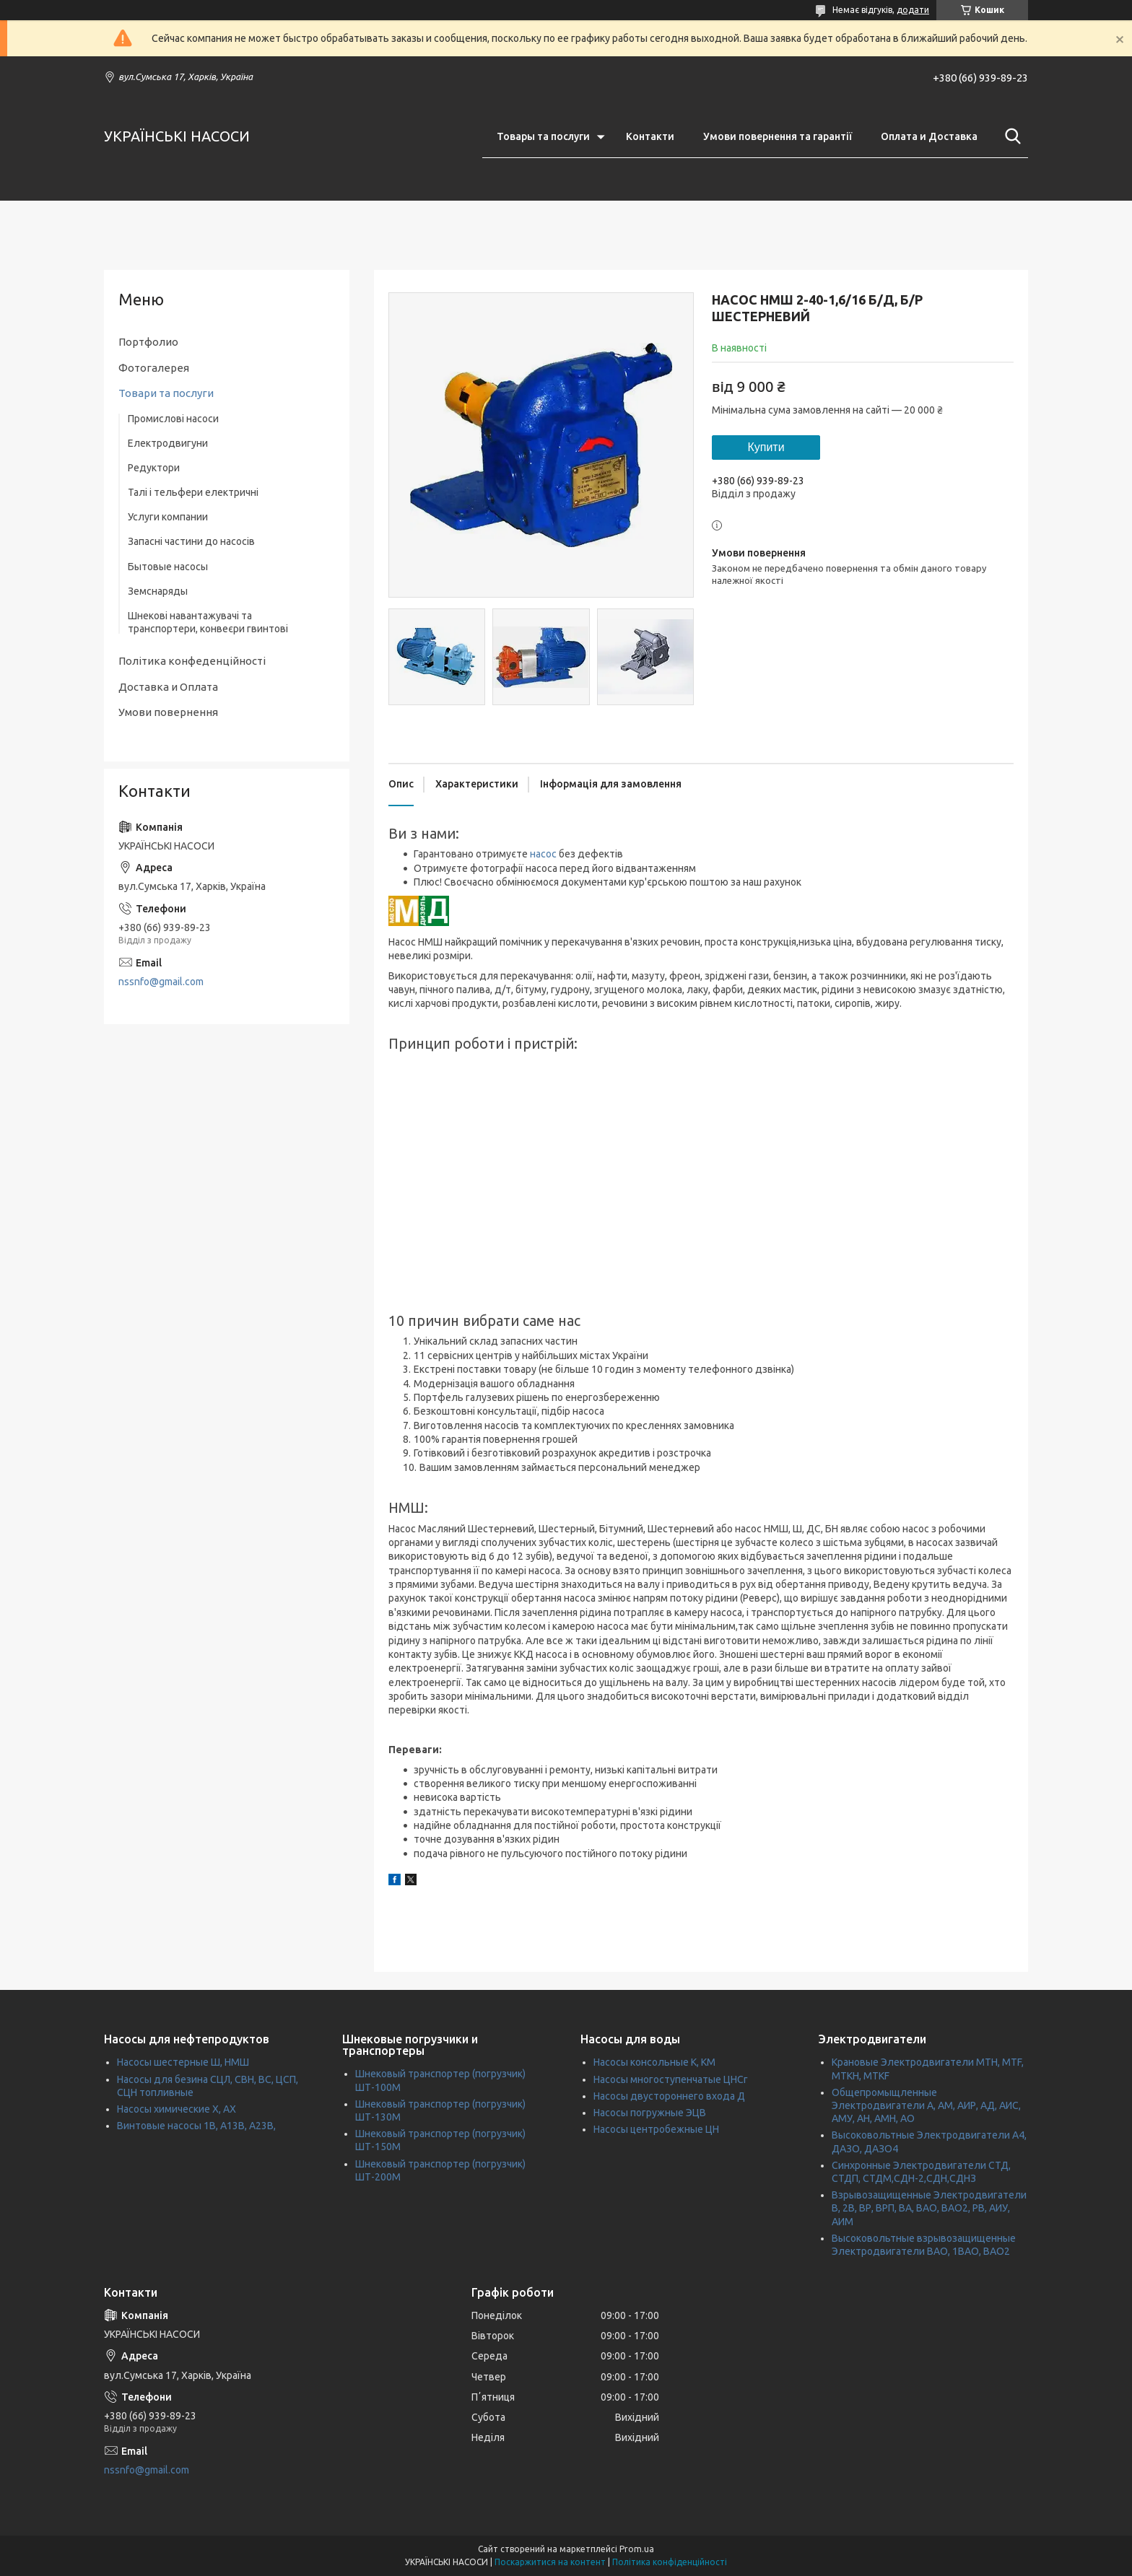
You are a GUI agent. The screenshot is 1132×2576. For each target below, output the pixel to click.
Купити (765, 447)
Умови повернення (168, 712)
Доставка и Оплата (168, 687)
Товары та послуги (543, 136)
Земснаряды (158, 591)
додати (913, 9)
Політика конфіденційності (669, 2562)
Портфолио (148, 342)
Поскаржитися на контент (550, 2562)
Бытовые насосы (168, 566)
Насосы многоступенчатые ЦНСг (670, 2079)
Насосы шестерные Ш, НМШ (183, 2062)
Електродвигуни (168, 443)
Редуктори (154, 467)
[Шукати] (1010, 136)
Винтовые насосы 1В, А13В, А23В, (196, 2125)
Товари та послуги (166, 393)
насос (543, 854)
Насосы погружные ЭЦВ (649, 2112)
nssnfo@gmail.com (161, 981)
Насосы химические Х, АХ (176, 2109)
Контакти (650, 136)
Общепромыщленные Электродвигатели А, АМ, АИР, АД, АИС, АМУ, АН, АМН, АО (926, 2105)
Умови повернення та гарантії (777, 136)
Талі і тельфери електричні (193, 492)
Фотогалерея (153, 368)
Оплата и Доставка (929, 136)
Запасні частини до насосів (191, 541)
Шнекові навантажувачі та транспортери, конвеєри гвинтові (208, 622)
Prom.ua (636, 2549)
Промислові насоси (173, 418)
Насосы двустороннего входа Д (669, 2096)
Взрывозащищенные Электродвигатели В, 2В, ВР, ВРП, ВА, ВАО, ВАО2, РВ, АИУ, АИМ (929, 2208)
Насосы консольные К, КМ (654, 2062)
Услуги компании (168, 517)
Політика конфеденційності (192, 661)
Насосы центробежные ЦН (656, 2129)
